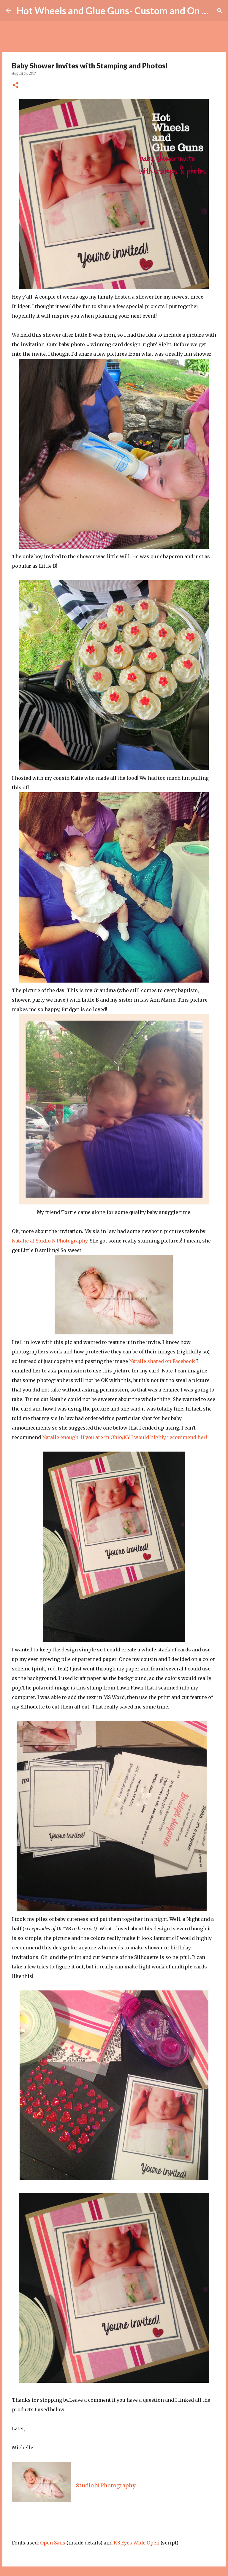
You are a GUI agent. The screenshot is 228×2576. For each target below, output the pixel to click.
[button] (15, 85)
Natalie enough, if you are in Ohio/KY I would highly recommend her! (125, 1437)
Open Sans (52, 2543)
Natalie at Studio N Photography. (51, 1241)
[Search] (219, 11)
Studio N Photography (105, 2485)
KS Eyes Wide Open (137, 2543)
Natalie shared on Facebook (162, 1361)
